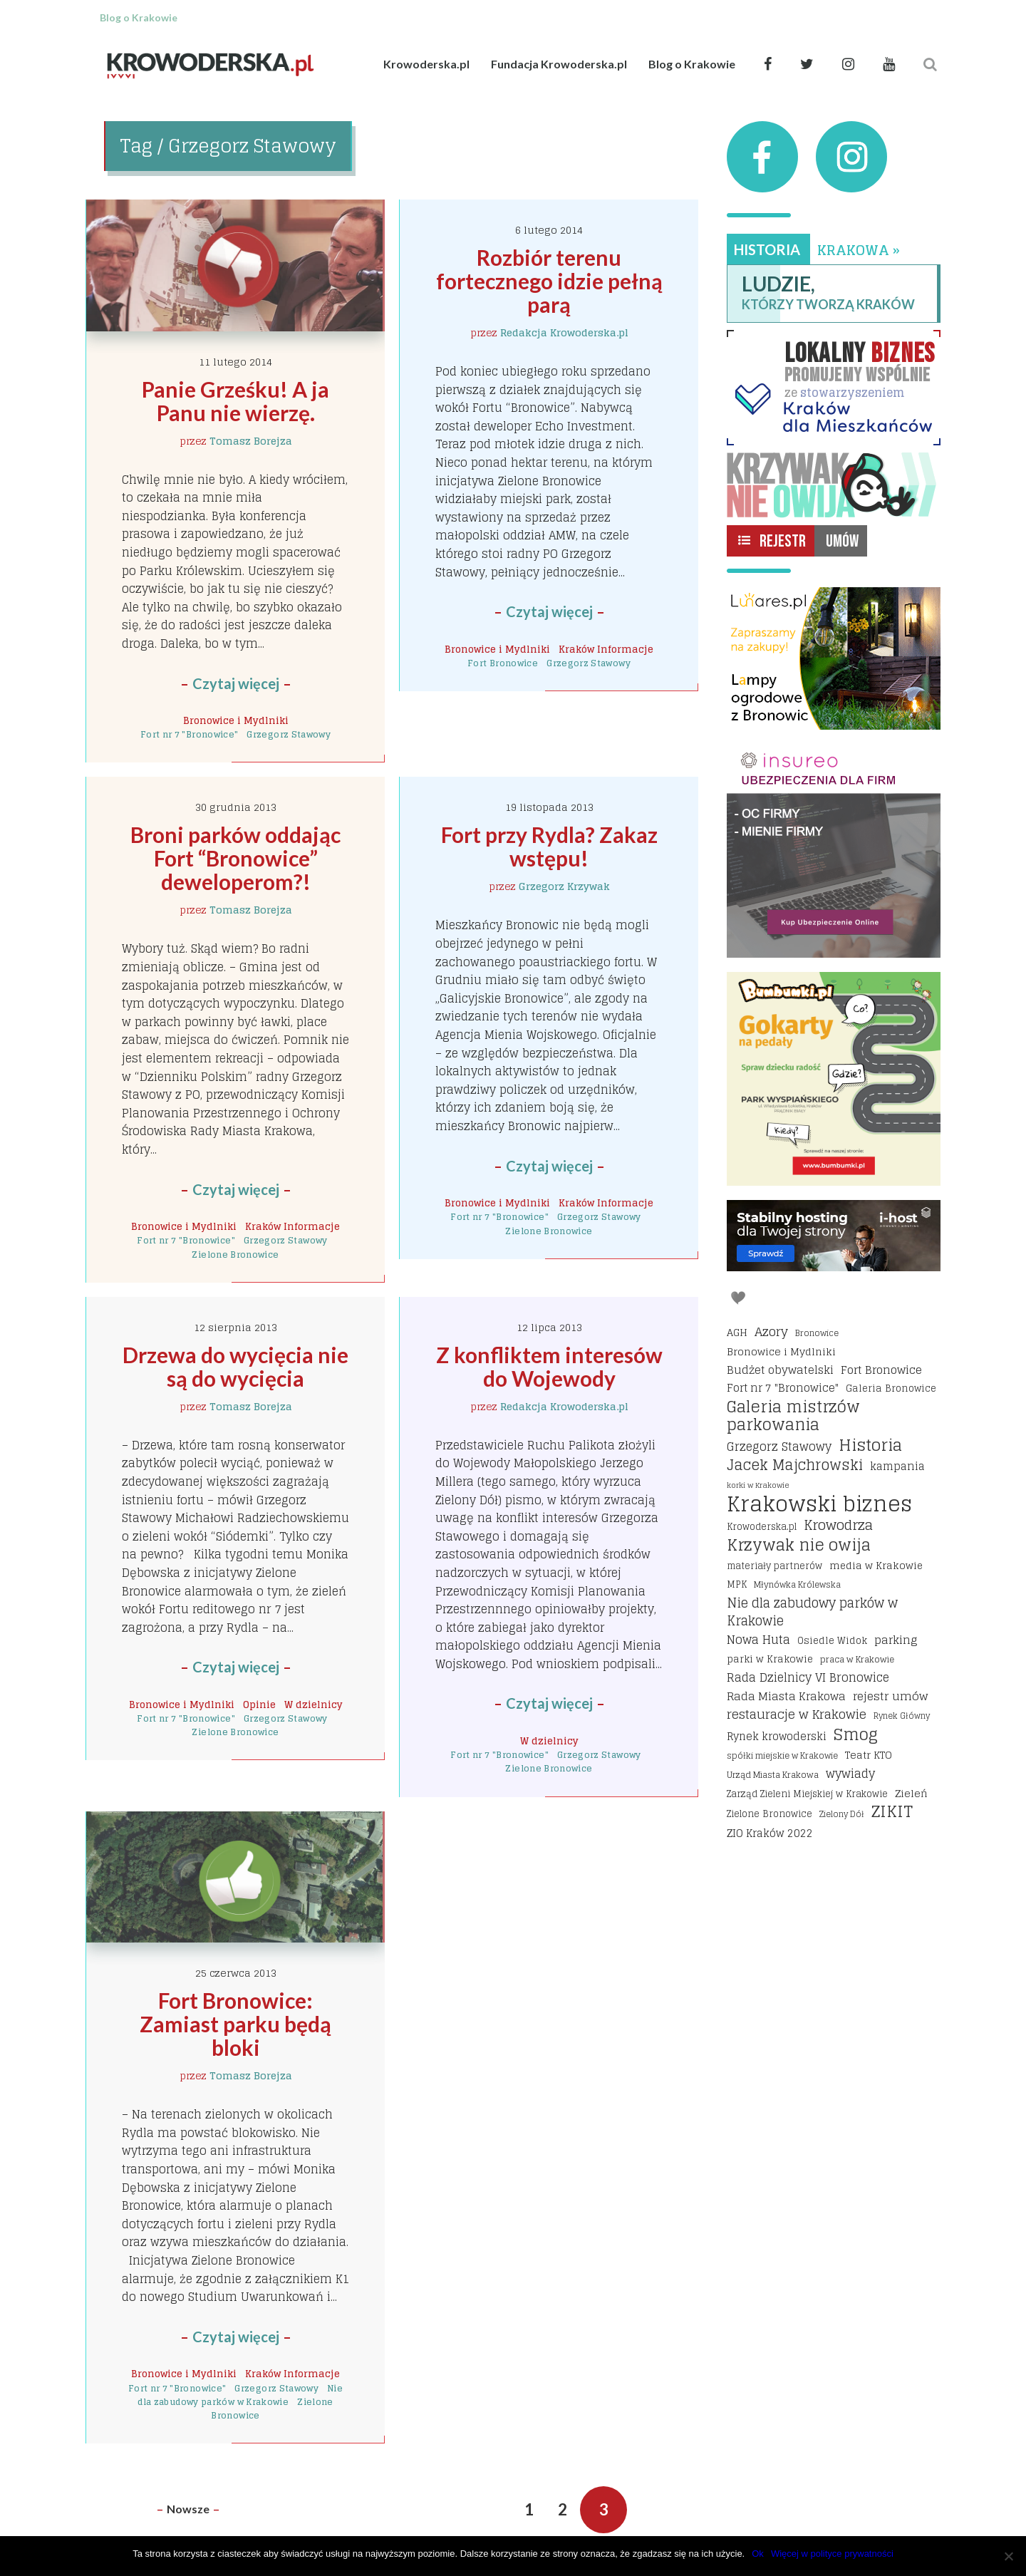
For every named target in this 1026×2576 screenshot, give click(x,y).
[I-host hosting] (833, 1235)
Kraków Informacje (606, 649)
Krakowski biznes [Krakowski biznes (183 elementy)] (819, 1504)
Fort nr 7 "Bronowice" (189, 734)
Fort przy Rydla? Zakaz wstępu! (551, 846)
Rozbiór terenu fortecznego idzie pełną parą (551, 280)
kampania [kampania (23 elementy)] (897, 1466)
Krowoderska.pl (426, 64)
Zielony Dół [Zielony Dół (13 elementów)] (841, 1814)
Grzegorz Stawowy (289, 734)
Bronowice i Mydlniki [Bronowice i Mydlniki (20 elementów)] (781, 1351)
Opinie (259, 1704)
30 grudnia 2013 (235, 807)
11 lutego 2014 (235, 362)
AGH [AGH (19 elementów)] (737, 1332)
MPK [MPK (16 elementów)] (737, 1584)
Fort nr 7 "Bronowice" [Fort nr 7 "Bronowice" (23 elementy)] (783, 1388)
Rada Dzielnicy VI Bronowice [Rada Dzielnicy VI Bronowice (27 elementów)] (808, 1678)
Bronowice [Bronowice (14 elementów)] (817, 1332)
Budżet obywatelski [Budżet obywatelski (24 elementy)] (780, 1370)
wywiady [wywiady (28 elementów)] (850, 1774)
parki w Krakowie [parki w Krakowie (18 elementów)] (770, 1658)
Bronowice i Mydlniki (236, 720)
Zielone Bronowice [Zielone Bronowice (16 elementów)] (769, 1814)
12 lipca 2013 (549, 1327)
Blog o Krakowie (691, 64)
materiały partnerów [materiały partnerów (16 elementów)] (774, 1566)
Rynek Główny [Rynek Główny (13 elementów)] (902, 1716)
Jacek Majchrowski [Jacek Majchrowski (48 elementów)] (795, 1466)
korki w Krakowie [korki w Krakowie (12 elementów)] (758, 1485)
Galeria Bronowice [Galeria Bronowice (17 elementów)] (891, 1388)
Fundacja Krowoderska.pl (559, 64)
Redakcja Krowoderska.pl (564, 332)
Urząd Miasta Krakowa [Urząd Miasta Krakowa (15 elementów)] (773, 1774)
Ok (758, 2553)
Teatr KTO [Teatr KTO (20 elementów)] (868, 1755)
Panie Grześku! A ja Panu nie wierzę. (237, 400)
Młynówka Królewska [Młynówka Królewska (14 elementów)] (797, 1584)
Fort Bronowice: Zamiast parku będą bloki (238, 2023)
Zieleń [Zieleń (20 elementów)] (911, 1793)
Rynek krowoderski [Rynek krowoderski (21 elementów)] (776, 1737)
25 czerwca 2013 (235, 1973)
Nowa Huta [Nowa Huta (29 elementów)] (758, 1640)
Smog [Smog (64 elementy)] (856, 1735)
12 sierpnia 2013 (235, 1327)
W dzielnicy (313, 1704)
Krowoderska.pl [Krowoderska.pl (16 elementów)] (762, 1527)
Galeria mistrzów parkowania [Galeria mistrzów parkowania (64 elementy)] (793, 1416)
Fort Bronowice (502, 663)
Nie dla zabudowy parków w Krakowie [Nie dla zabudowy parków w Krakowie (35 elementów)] (812, 1612)
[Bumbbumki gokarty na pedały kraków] (833, 1079)
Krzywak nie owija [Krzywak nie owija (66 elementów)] (799, 1545)
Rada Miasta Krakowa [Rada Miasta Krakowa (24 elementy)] (786, 1696)
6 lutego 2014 (549, 230)
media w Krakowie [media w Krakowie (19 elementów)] (876, 1565)
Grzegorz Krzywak (564, 886)
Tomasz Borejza (250, 441)
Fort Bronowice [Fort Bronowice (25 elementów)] (881, 1370)
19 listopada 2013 (549, 807)
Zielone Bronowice (235, 1254)
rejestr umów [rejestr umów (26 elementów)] (890, 1696)
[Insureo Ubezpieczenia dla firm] (833, 851)
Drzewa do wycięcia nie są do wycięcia (238, 1366)
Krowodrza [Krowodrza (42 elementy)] (838, 1525)
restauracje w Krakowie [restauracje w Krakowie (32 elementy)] (796, 1714)
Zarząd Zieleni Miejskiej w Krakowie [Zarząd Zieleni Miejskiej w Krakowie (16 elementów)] (807, 1794)
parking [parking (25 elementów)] (896, 1640)
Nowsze (188, 2509)
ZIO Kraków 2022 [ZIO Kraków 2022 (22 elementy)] (770, 1833)
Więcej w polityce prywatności (832, 2553)
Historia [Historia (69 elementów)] (870, 1445)
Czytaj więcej (235, 683)
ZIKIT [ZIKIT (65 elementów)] (892, 1812)
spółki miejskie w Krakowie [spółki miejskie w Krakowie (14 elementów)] (782, 1755)
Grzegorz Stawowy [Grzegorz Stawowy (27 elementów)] (779, 1447)
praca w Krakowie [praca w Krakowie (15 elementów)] (857, 1659)
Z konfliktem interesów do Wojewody (551, 1366)
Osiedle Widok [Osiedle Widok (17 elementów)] (832, 1640)
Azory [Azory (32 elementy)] (771, 1332)
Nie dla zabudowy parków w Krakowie (240, 2395)
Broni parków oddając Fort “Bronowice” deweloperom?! (237, 858)
